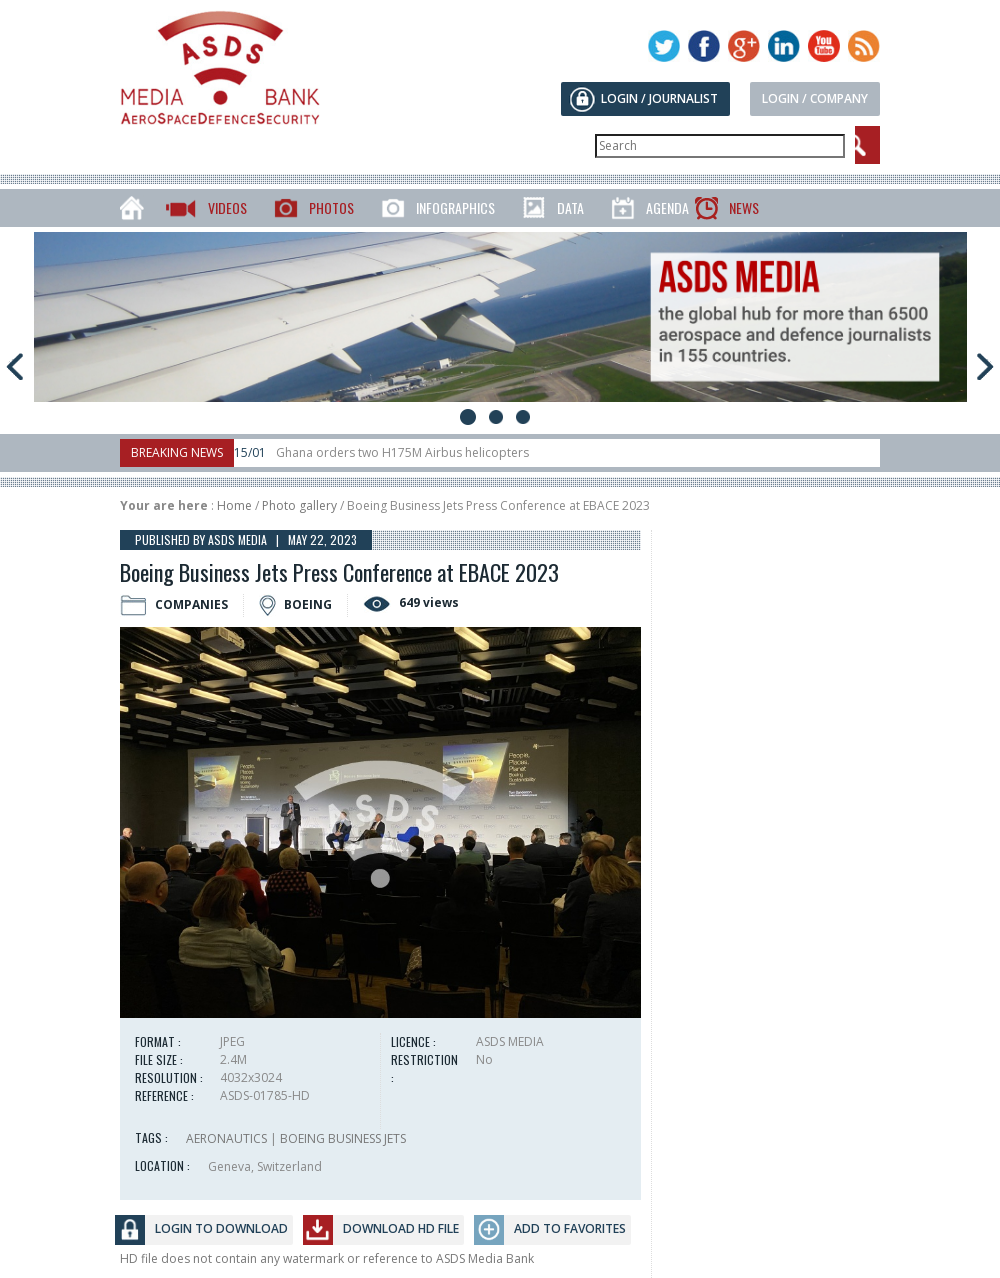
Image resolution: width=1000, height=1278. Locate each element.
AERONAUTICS (226, 1138)
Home (234, 505)
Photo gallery (299, 505)
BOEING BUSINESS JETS (343, 1138)
